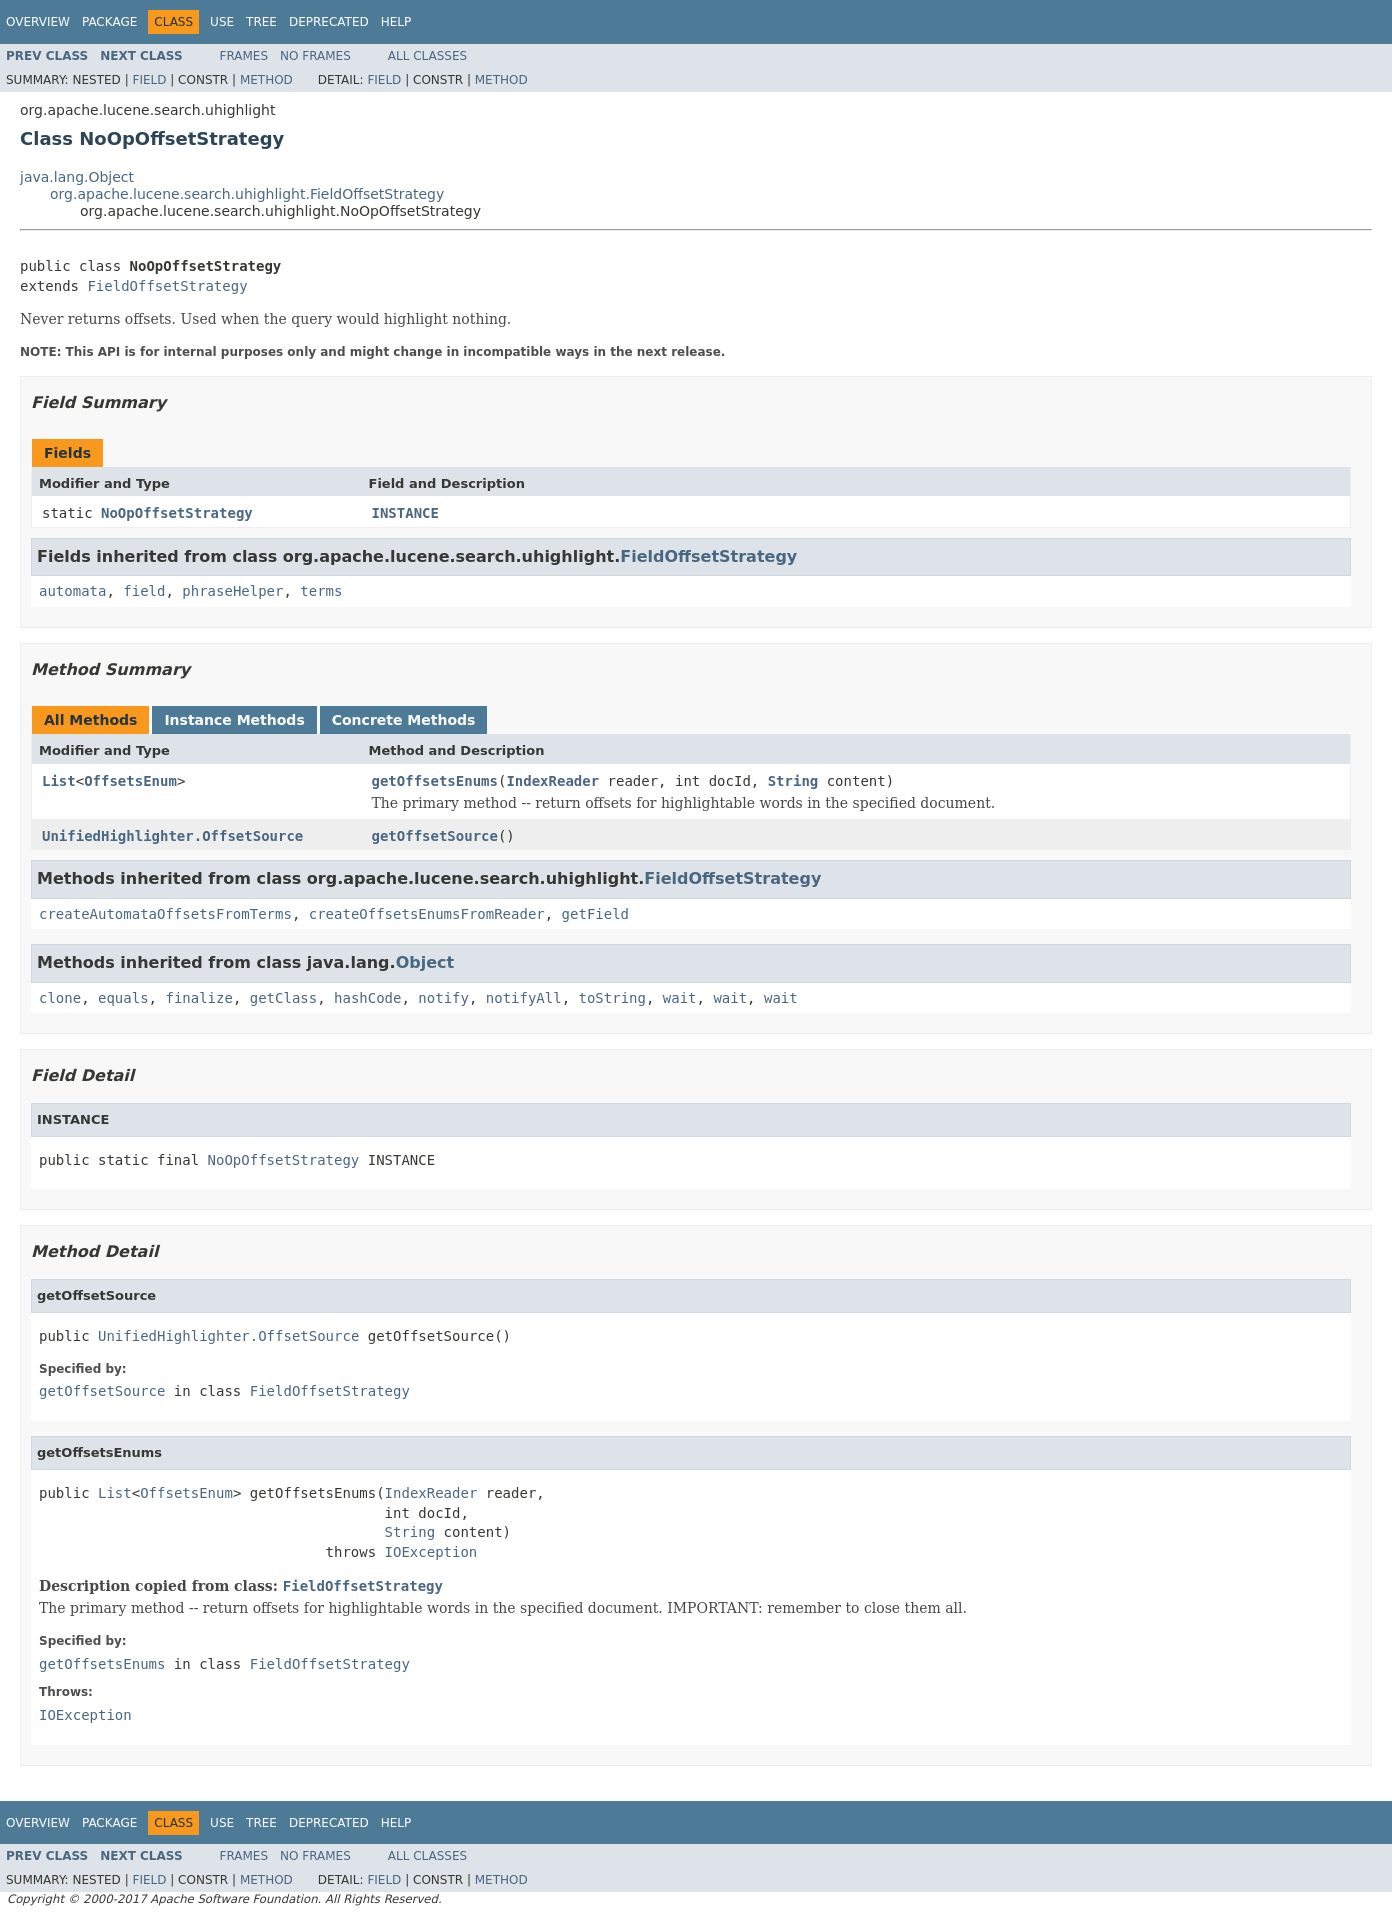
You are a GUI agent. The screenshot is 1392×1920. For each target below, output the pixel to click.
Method (266, 80)
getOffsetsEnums (435, 781)
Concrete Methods (404, 720)
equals (123, 998)
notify (443, 998)
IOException (431, 1552)
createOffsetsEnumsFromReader (427, 914)
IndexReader (552, 781)
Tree (261, 22)
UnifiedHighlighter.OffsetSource (172, 836)
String (793, 781)
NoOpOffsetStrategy (177, 513)
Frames (244, 56)
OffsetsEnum (130, 781)
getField (595, 914)
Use (222, 22)
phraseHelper (232, 591)
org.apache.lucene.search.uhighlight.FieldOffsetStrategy (247, 194)
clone (60, 998)
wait (680, 998)
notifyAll (524, 998)
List (59, 781)
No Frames (315, 56)
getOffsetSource (435, 836)
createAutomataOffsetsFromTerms (165, 914)
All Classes (427, 56)
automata (72, 591)
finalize (198, 998)
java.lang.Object (77, 177)
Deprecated (329, 22)
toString (612, 998)
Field (149, 80)
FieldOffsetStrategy (167, 286)
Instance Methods (234, 720)
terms (321, 591)
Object (425, 962)
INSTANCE (405, 513)
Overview (38, 22)
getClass (283, 998)
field (144, 591)
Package (109, 22)
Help (396, 22)
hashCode (367, 998)
